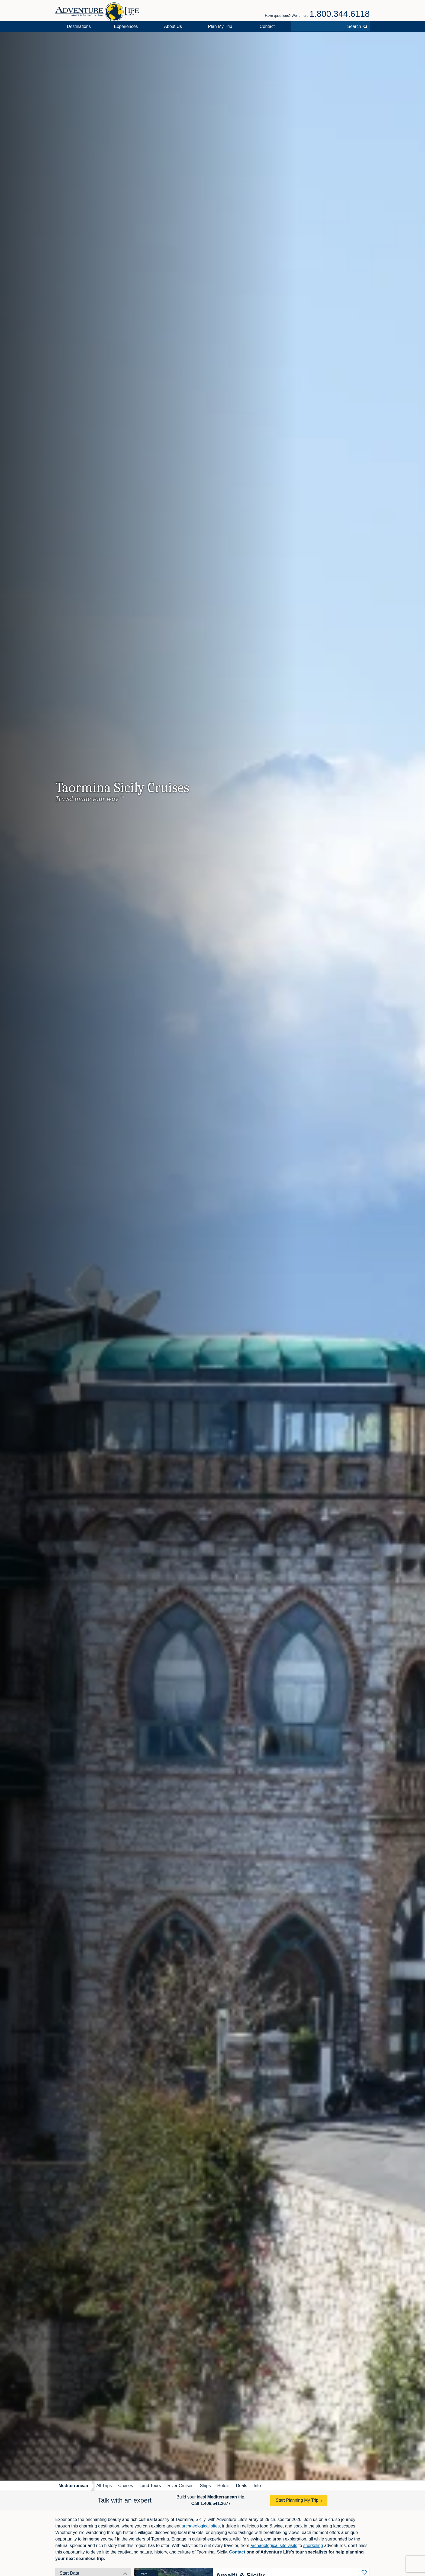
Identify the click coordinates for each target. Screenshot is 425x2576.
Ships (205, 2485)
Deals (241, 2485)
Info (257, 2485)
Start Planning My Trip (297, 2500)
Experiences (126, 26)
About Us (173, 26)
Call (211, 2503)
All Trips (104, 2485)
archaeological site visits (273, 2545)
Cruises (125, 2485)
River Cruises (180, 2485)
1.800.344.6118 (340, 14)
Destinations (79, 26)
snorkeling (313, 2545)
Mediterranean (73, 2485)
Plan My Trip (220, 26)
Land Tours (150, 2485)
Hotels (223, 2485)
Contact (267, 26)
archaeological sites (201, 2526)
